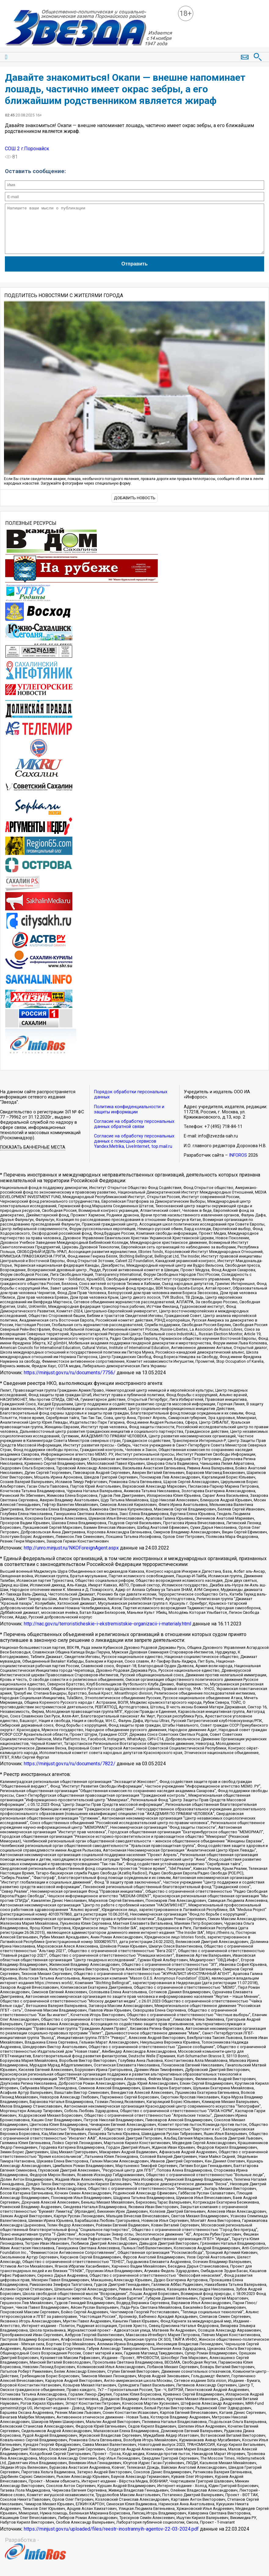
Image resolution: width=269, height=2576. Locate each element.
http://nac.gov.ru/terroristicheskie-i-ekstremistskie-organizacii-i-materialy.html (107, 1633)
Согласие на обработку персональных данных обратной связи (134, 1133)
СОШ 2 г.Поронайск (27, 148)
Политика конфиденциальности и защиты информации (129, 1118)
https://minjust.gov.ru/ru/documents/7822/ (69, 1773)
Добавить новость (134, 507)
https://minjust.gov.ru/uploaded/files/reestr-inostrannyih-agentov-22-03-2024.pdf (111, 2538)
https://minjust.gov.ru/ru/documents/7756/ (69, 1382)
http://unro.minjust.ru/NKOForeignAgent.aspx (71, 1557)
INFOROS (238, 1164)
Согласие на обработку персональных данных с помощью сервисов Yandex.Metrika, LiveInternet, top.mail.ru (134, 1150)
